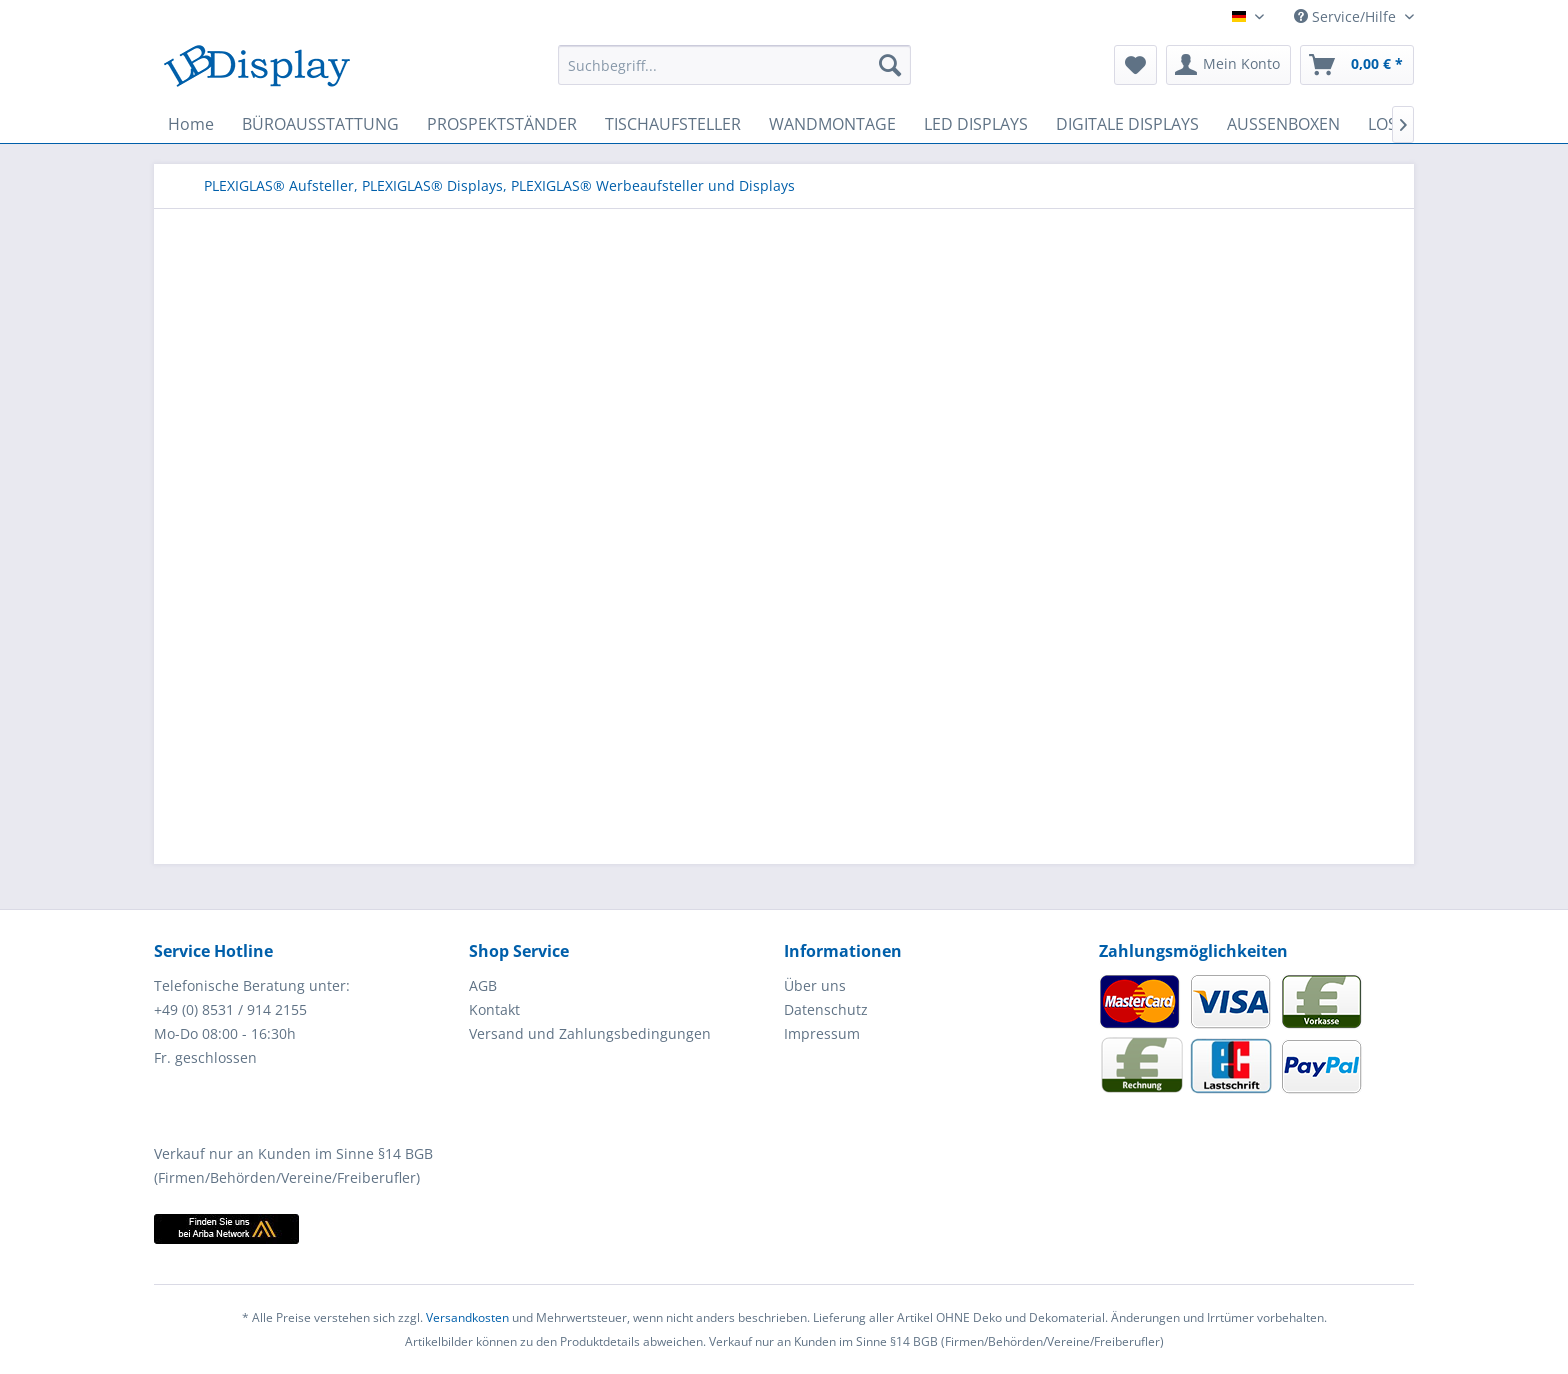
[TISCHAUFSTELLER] (673, 124)
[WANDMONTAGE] (832, 124)
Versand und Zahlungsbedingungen (590, 1033)
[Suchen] (890, 65)
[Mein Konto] (1228, 65)
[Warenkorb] (1357, 65)
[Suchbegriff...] (734, 65)
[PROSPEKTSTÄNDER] (502, 124)
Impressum (822, 1033)
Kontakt (494, 1009)
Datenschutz (826, 1009)
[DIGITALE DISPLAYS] (1127, 124)
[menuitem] (734, 65)
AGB (483, 985)
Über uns (815, 985)
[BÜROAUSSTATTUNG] (320, 124)
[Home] (191, 124)
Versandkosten (467, 1317)
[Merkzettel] (1135, 65)
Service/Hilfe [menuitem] (1347, 16)
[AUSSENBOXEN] (1283, 124)
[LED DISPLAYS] (976, 124)
